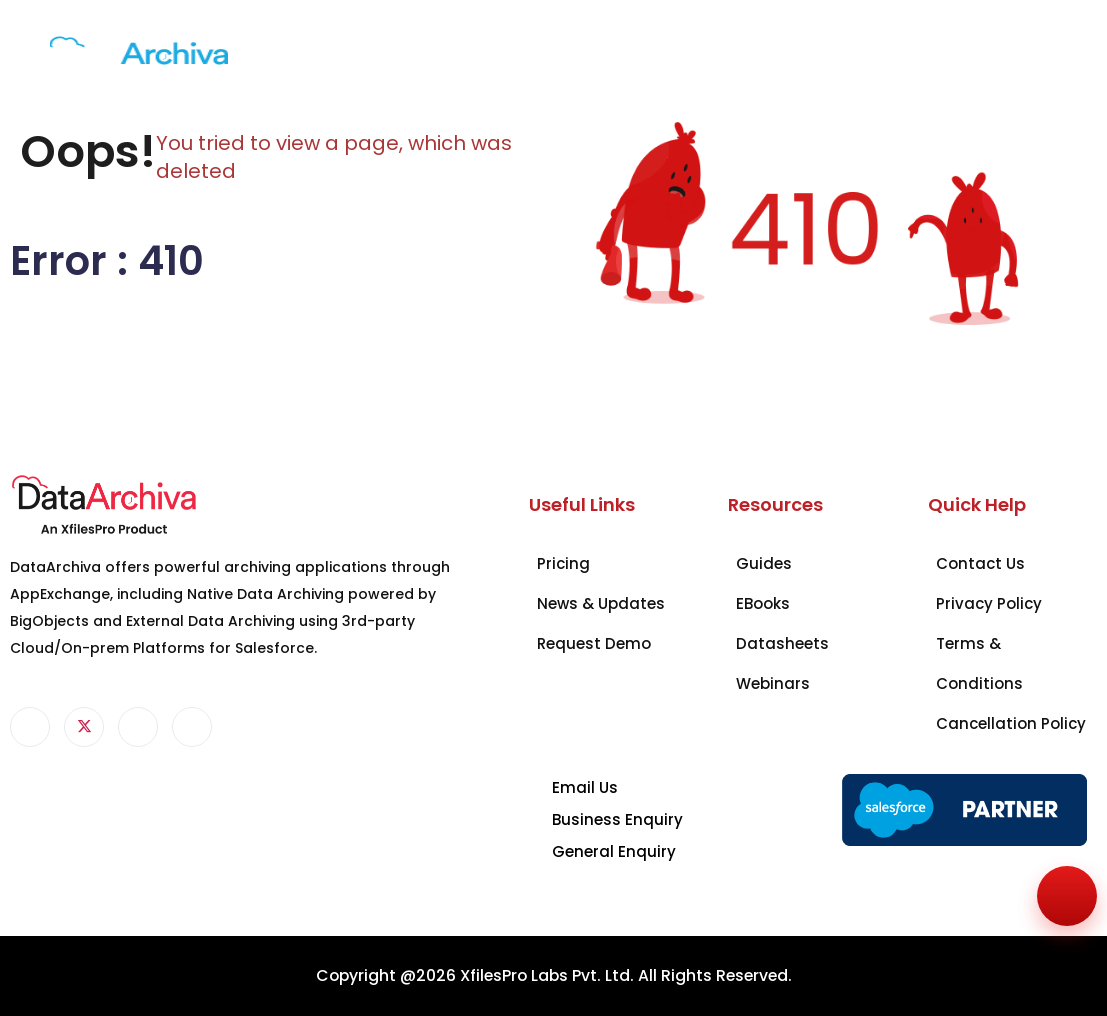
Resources (612, 46)
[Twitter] (84, 727)
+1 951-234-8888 (973, 58)
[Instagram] (192, 727)
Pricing (523, 46)
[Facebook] (30, 727)
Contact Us (705, 58)
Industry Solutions (373, 58)
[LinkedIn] (138, 727)
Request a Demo (820, 58)
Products (279, 46)
